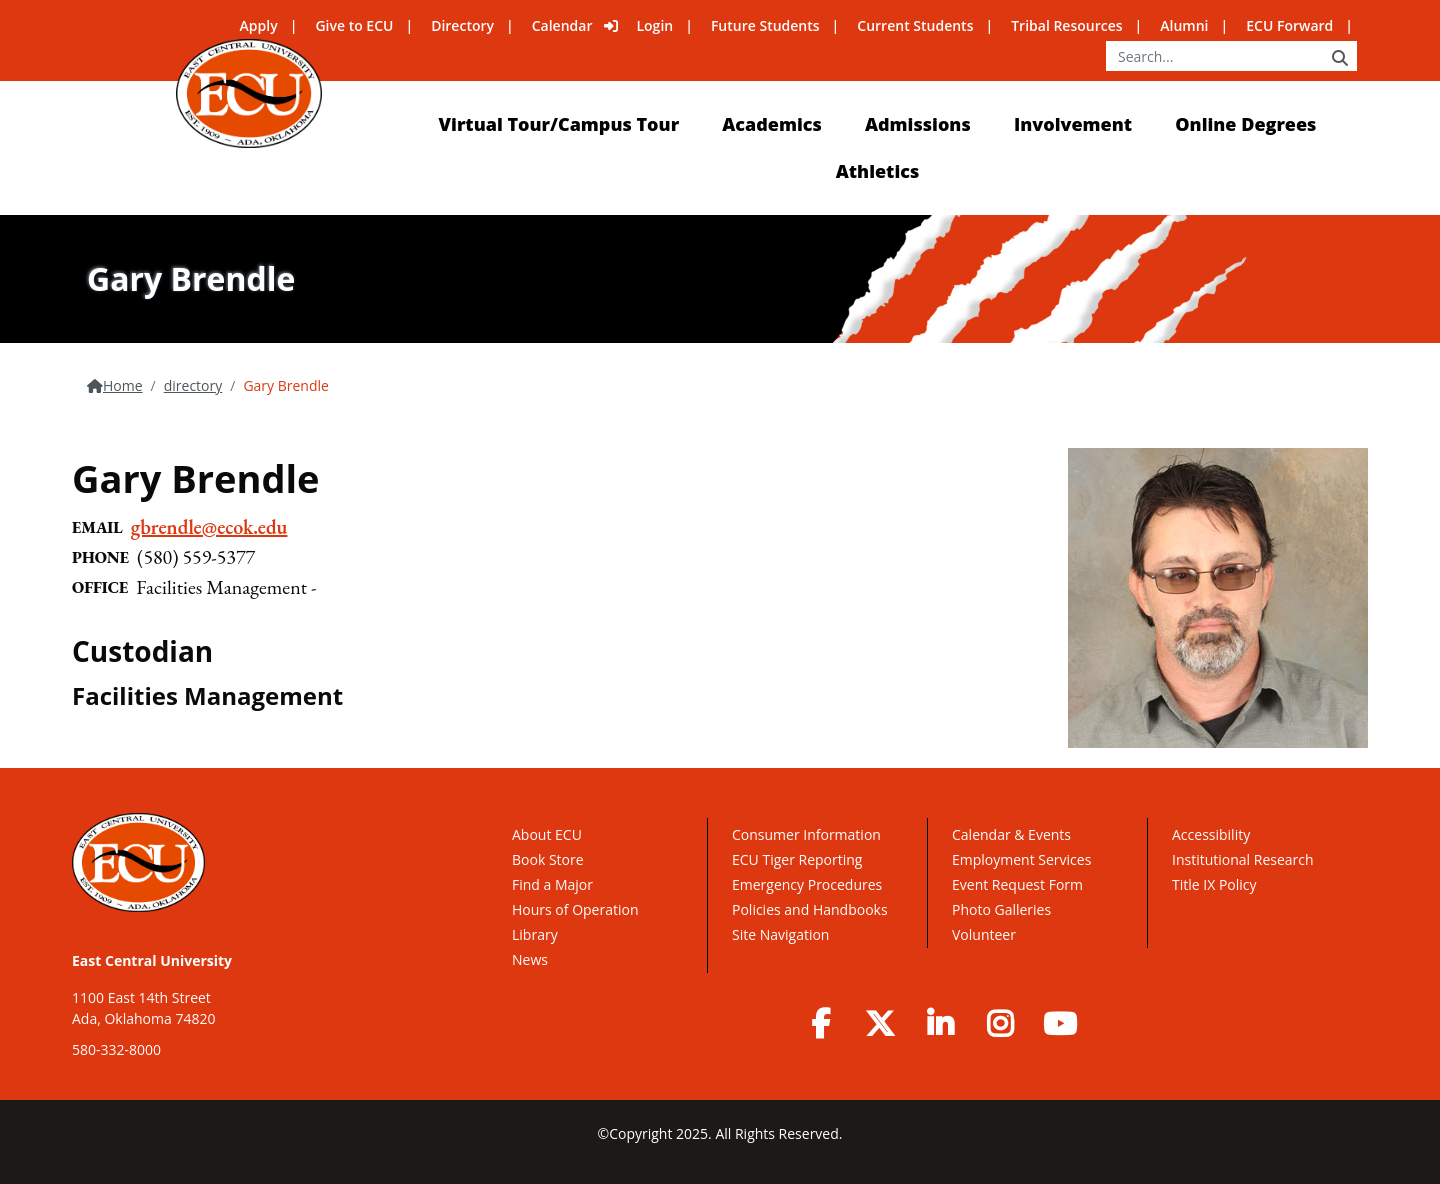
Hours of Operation (575, 909)
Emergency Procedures (807, 884)
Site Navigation (780, 934)
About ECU (547, 834)
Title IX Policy (1216, 884)
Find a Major (552, 884)
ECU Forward (1289, 25)
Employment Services (1021, 859)
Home (123, 385)
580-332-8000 (116, 1049)
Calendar (562, 25)
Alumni (1184, 25)
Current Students (915, 25)
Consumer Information (806, 834)
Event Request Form (1017, 884)
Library (535, 934)
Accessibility (1211, 834)
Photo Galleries (1001, 909)
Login (654, 25)
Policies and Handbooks (810, 909)
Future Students (765, 25)
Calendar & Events (1011, 834)
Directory (462, 25)
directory (193, 385)
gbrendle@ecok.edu (209, 527)
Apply (259, 25)
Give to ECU (354, 25)
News (530, 959)
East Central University (152, 960)
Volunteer (984, 934)
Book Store (548, 859)
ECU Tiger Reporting (797, 859)
